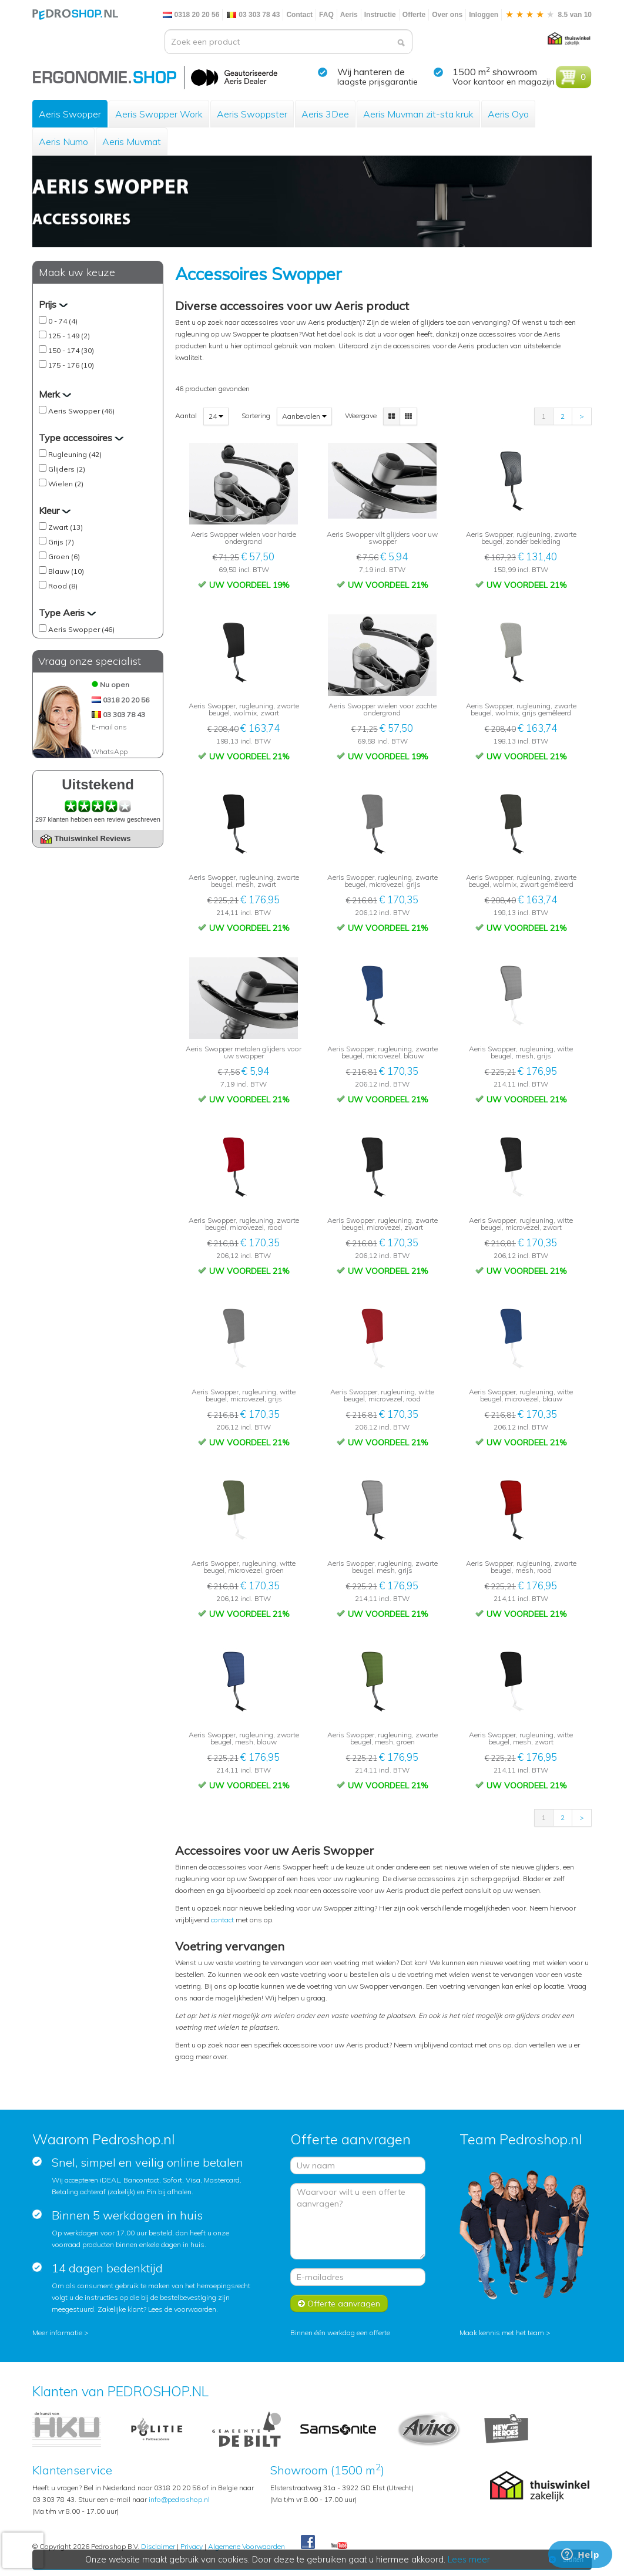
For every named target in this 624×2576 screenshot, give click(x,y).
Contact (299, 15)
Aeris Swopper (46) (81, 410)
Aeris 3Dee (325, 114)
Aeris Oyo (508, 114)
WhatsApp (110, 751)
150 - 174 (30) (71, 350)
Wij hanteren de (371, 72)
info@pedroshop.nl (179, 2499)
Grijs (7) (61, 541)
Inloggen (483, 15)
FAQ (326, 15)
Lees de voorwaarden (182, 2309)
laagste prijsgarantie (377, 81)
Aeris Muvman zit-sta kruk (418, 114)
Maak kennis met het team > (505, 2332)
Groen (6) (64, 556)
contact (223, 1919)
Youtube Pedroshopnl (339, 2546)
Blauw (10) (66, 571)
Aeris (349, 15)
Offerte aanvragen (339, 2303)
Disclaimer (158, 2546)
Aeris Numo (63, 141)
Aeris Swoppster (252, 114)
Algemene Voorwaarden (246, 2546)
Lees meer (469, 2559)
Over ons (447, 15)
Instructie (380, 15)
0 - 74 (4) (63, 321)
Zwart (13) (65, 527)
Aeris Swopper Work (159, 114)
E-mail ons (109, 726)
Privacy (191, 2546)
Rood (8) (63, 585)
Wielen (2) (65, 483)
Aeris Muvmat (131, 141)
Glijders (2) (66, 469)
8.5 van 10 (548, 15)
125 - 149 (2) (69, 335)
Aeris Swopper (70, 114)
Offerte (413, 15)
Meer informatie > (60, 2332)
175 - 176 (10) (71, 365)
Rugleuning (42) (75, 454)
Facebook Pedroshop (308, 2542)
